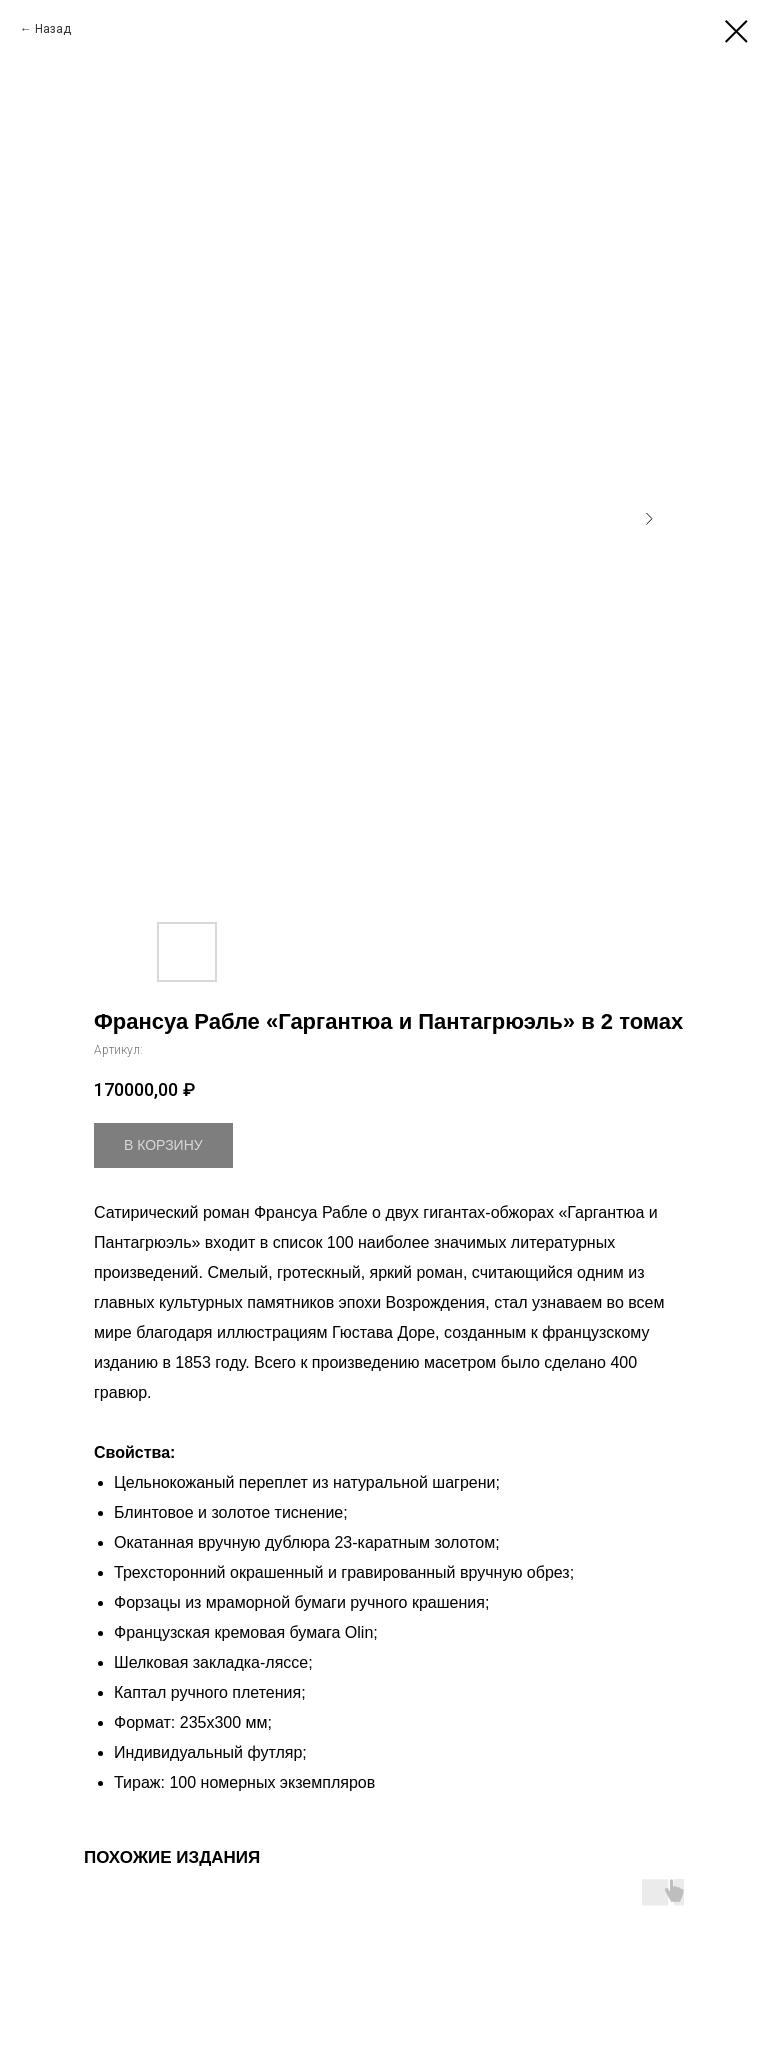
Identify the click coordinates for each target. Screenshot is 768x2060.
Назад (53, 29)
